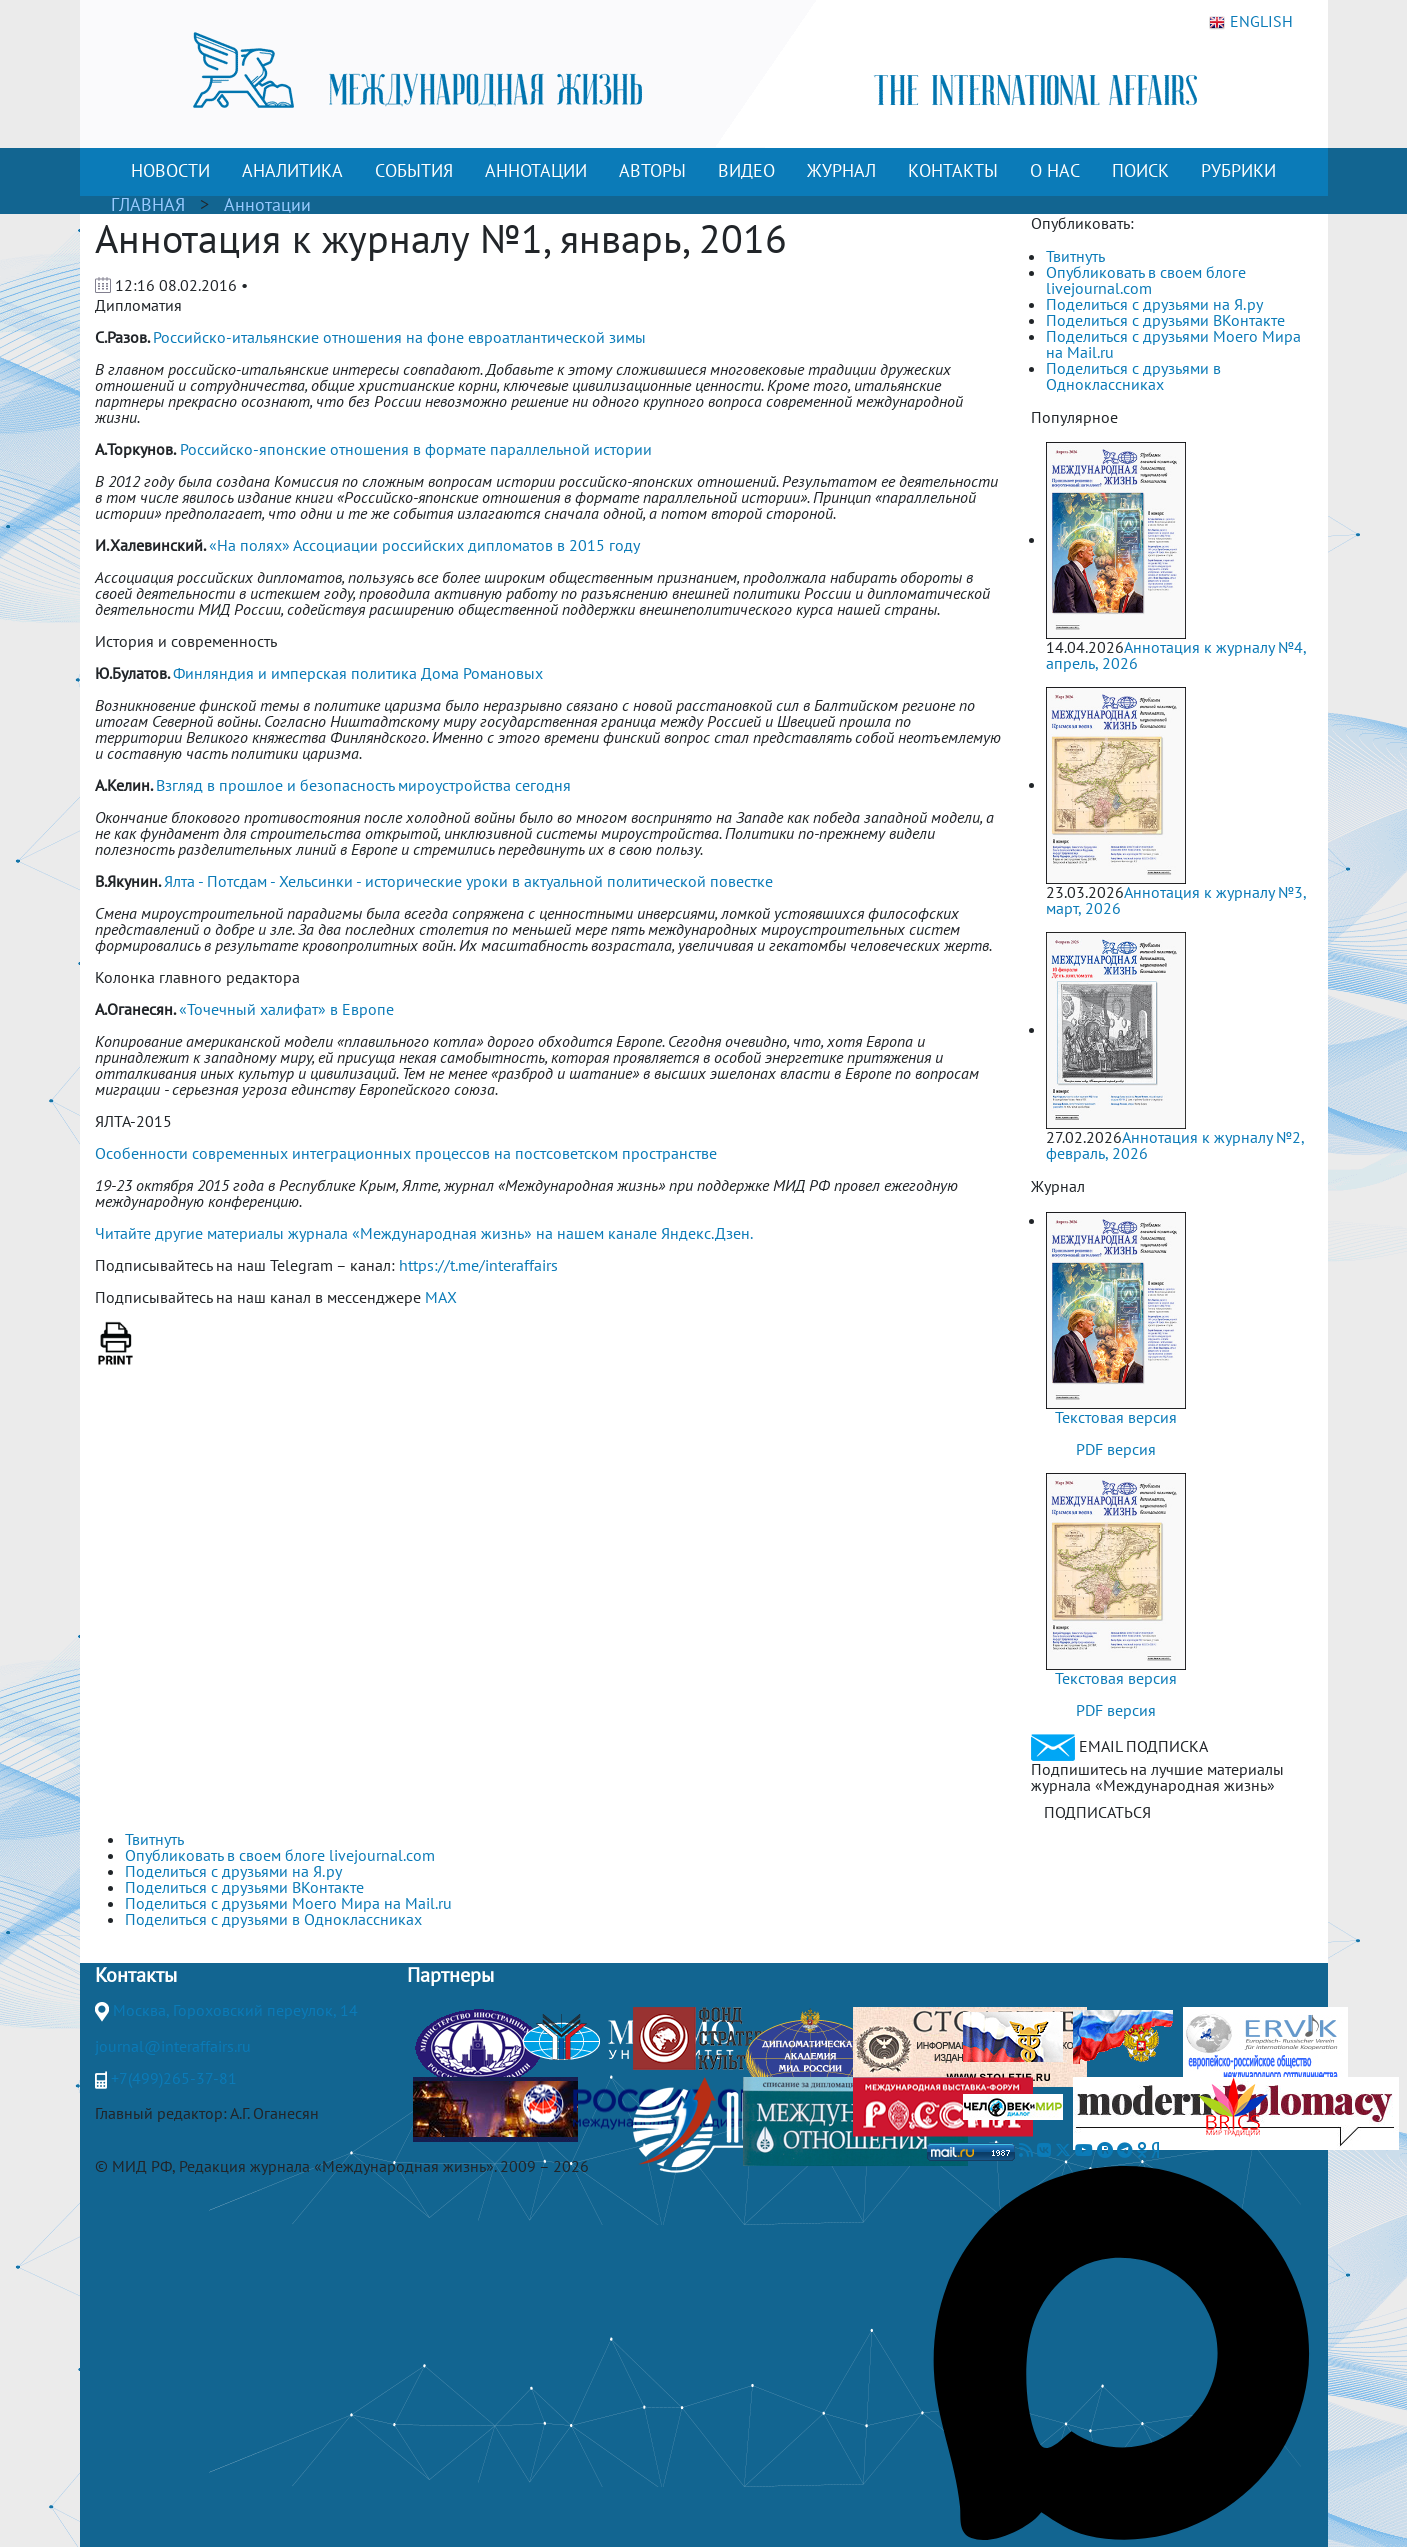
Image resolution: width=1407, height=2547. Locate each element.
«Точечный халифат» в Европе (286, 1009)
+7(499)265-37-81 (174, 2078)
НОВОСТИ (170, 170)
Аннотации (267, 204)
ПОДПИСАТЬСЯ (1097, 1812)
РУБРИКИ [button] (1238, 170)
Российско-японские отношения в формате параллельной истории (416, 449)
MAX (441, 1297)
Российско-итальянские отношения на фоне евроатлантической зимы (399, 337)
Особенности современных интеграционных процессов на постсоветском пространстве (406, 1153)
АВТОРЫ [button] (652, 170)
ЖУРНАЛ (841, 170)
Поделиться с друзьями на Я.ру (1154, 304)
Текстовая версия (1116, 1417)
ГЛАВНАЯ (148, 204)
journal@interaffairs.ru (173, 2046)
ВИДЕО (746, 170)
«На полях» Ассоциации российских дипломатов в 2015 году (424, 545)
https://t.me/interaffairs (478, 1265)
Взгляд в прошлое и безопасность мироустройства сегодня (363, 785)
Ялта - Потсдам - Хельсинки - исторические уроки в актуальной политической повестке (468, 881)
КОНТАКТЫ (953, 170)
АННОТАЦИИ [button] (536, 170)
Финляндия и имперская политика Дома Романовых (358, 673)
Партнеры (450, 1975)
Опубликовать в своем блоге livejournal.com (1146, 280)
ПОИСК (1140, 170)
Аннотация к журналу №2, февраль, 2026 (1175, 1145)
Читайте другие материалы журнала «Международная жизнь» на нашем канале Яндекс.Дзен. (424, 1233)
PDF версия (1116, 1449)
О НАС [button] (1055, 170)
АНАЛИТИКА (292, 170)
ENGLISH (1251, 22)
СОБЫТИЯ (414, 170)
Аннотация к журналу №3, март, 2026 (1176, 900)
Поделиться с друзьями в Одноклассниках (1133, 376)
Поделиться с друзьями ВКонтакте (1165, 320)
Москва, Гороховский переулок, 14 (235, 2010)
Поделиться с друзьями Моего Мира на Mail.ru (1173, 344)
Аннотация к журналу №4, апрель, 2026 (1176, 655)
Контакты (136, 1975)
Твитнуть (1075, 256)
